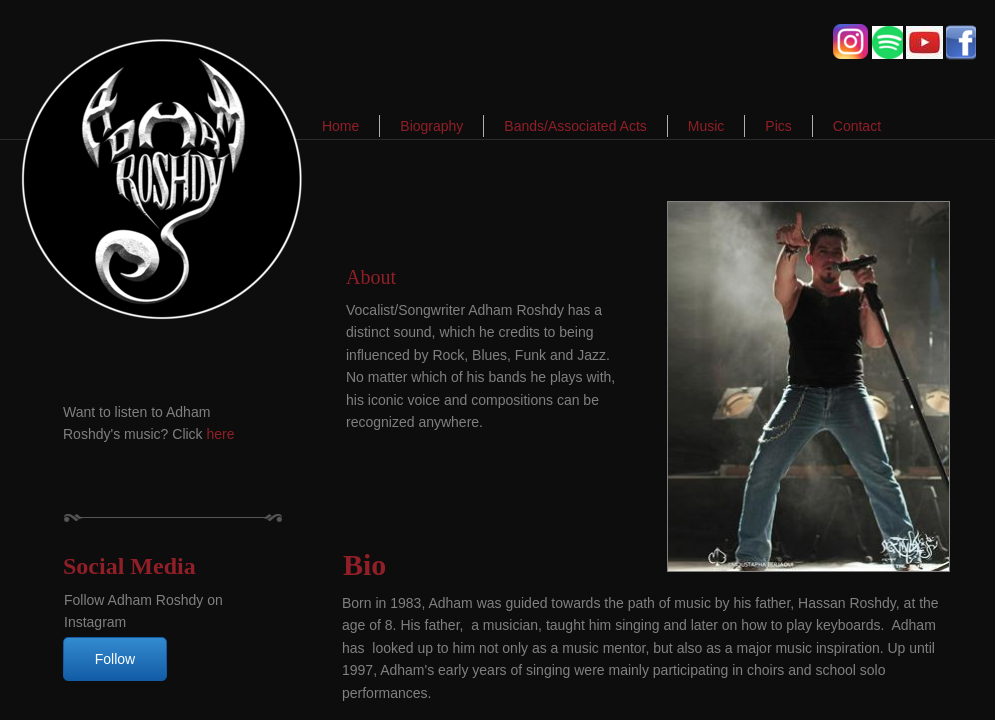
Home (340, 126)
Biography (431, 126)
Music (706, 126)
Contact (857, 126)
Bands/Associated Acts (575, 126)
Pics (778, 126)
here (221, 434)
